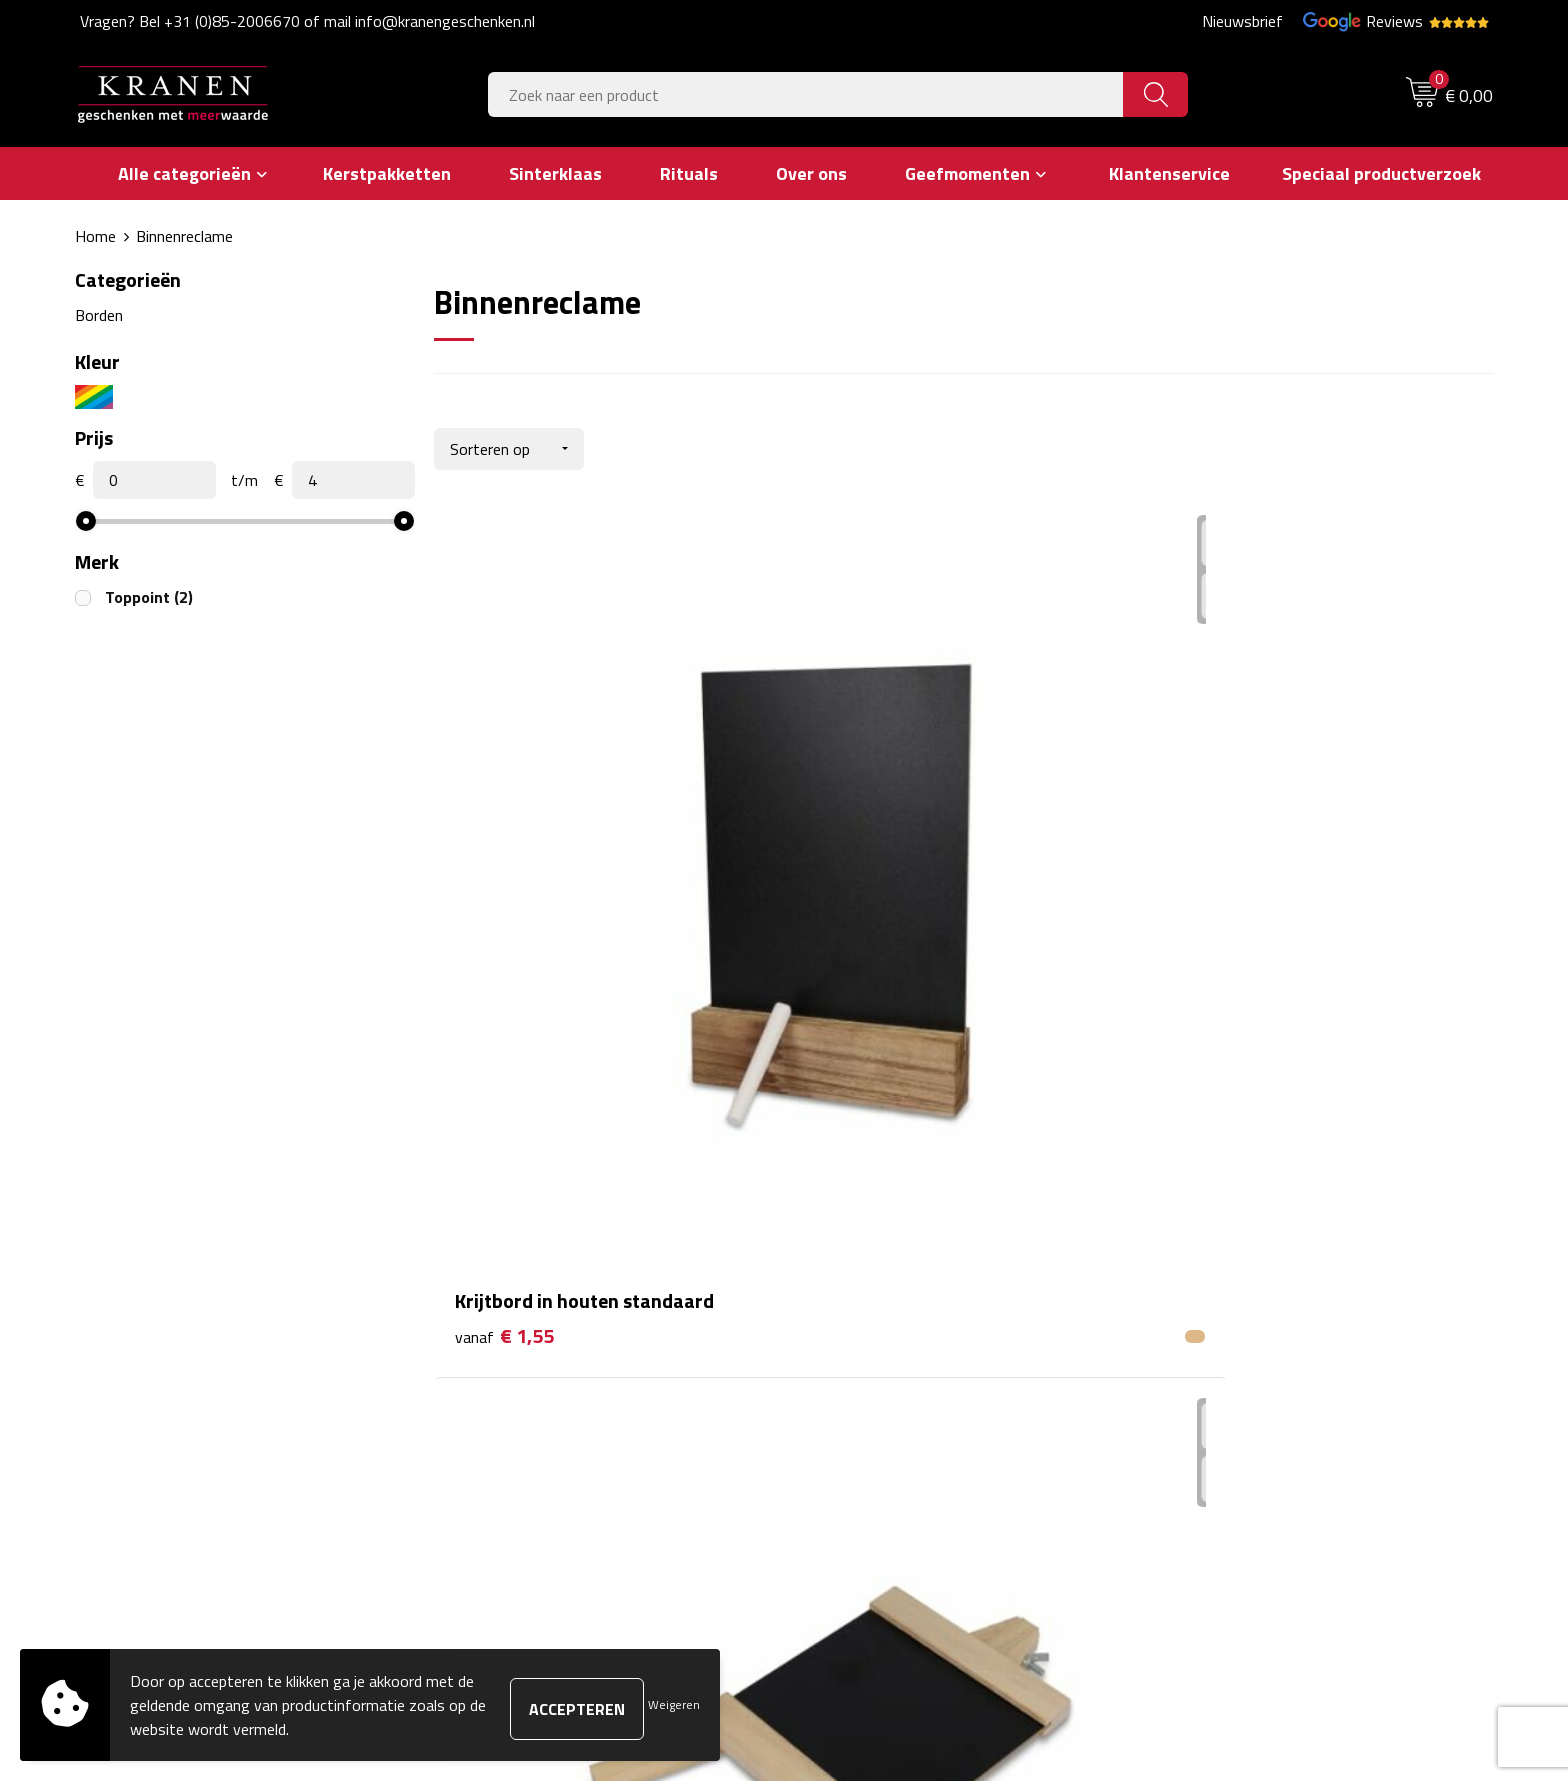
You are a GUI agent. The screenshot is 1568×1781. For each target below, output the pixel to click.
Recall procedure (1215, 1379)
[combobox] (806, 94)
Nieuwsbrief (1242, 21)
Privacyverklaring (1217, 1349)
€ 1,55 (504, 889)
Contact (836, 1228)
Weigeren (674, 1704)
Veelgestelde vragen (525, 1288)
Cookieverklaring (1215, 1258)
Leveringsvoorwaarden (1237, 1319)
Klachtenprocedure (1223, 1288)
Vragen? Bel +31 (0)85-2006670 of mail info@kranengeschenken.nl (307, 21)
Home (95, 236)
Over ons (487, 1228)
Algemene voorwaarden (1240, 1228)
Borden (99, 314)
